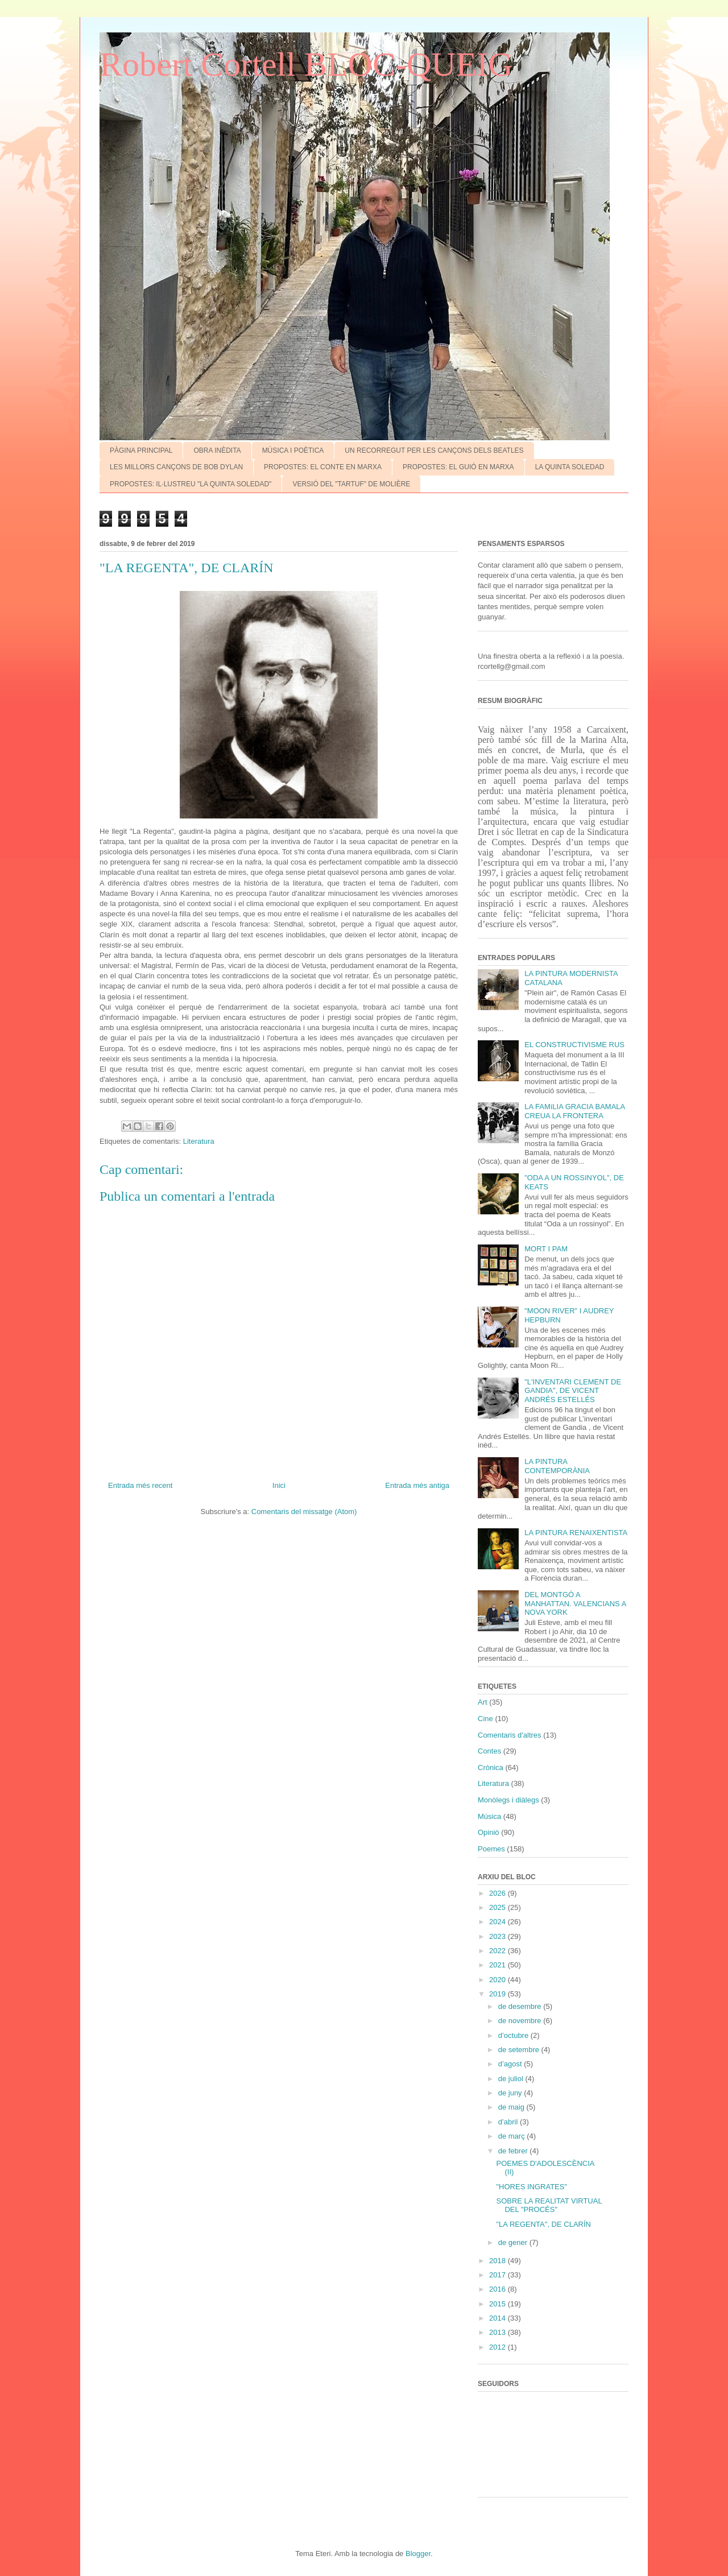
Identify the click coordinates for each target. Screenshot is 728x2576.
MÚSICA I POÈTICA (293, 450)
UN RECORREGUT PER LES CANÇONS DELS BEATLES (434, 450)
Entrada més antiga (417, 1485)
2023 (498, 1936)
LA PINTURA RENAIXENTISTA (575, 1532)
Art (482, 1702)
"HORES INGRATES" (531, 2186)
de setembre (519, 2049)
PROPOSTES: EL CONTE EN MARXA (323, 467)
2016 (498, 2289)
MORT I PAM (546, 1248)
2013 (498, 2332)
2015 (498, 2304)
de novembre (521, 2020)
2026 (498, 1893)
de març (512, 2136)
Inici (279, 1485)
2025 (498, 1907)
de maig (512, 2107)
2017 (498, 2275)
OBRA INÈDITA (217, 450)
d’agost (511, 2064)
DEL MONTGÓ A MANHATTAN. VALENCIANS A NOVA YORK (575, 1603)
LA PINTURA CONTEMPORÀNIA (557, 1466)
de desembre (521, 2006)
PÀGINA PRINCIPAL (141, 450)
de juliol (512, 2078)
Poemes (491, 1849)
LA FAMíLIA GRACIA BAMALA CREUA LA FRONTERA (574, 1111)
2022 (498, 1950)
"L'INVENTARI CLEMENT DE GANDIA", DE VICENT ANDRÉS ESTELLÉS (572, 1391)
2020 (498, 1979)
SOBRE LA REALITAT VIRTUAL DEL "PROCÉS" (549, 2205)
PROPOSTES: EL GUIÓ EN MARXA (458, 467)
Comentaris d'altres (509, 1735)
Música (489, 1816)
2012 (498, 2347)
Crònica (490, 1767)
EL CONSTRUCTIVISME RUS (574, 1044)
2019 (498, 1994)
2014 (498, 2318)
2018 (498, 2260)
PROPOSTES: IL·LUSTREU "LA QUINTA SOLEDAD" (190, 484)
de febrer (514, 2151)
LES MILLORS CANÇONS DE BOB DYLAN (176, 467)
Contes (489, 1751)
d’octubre (514, 2035)
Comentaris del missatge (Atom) (304, 1511)
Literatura (198, 1141)
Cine (485, 1718)
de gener (514, 2242)
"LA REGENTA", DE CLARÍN (543, 2224)
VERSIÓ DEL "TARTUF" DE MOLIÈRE (351, 484)
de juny (511, 2093)
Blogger (418, 2553)
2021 (498, 1965)
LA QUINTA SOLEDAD (570, 467)
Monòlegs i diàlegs (508, 1800)
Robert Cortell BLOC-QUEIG (306, 64)
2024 (498, 1921)
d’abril (509, 2122)
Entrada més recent (140, 1485)
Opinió (488, 1832)
